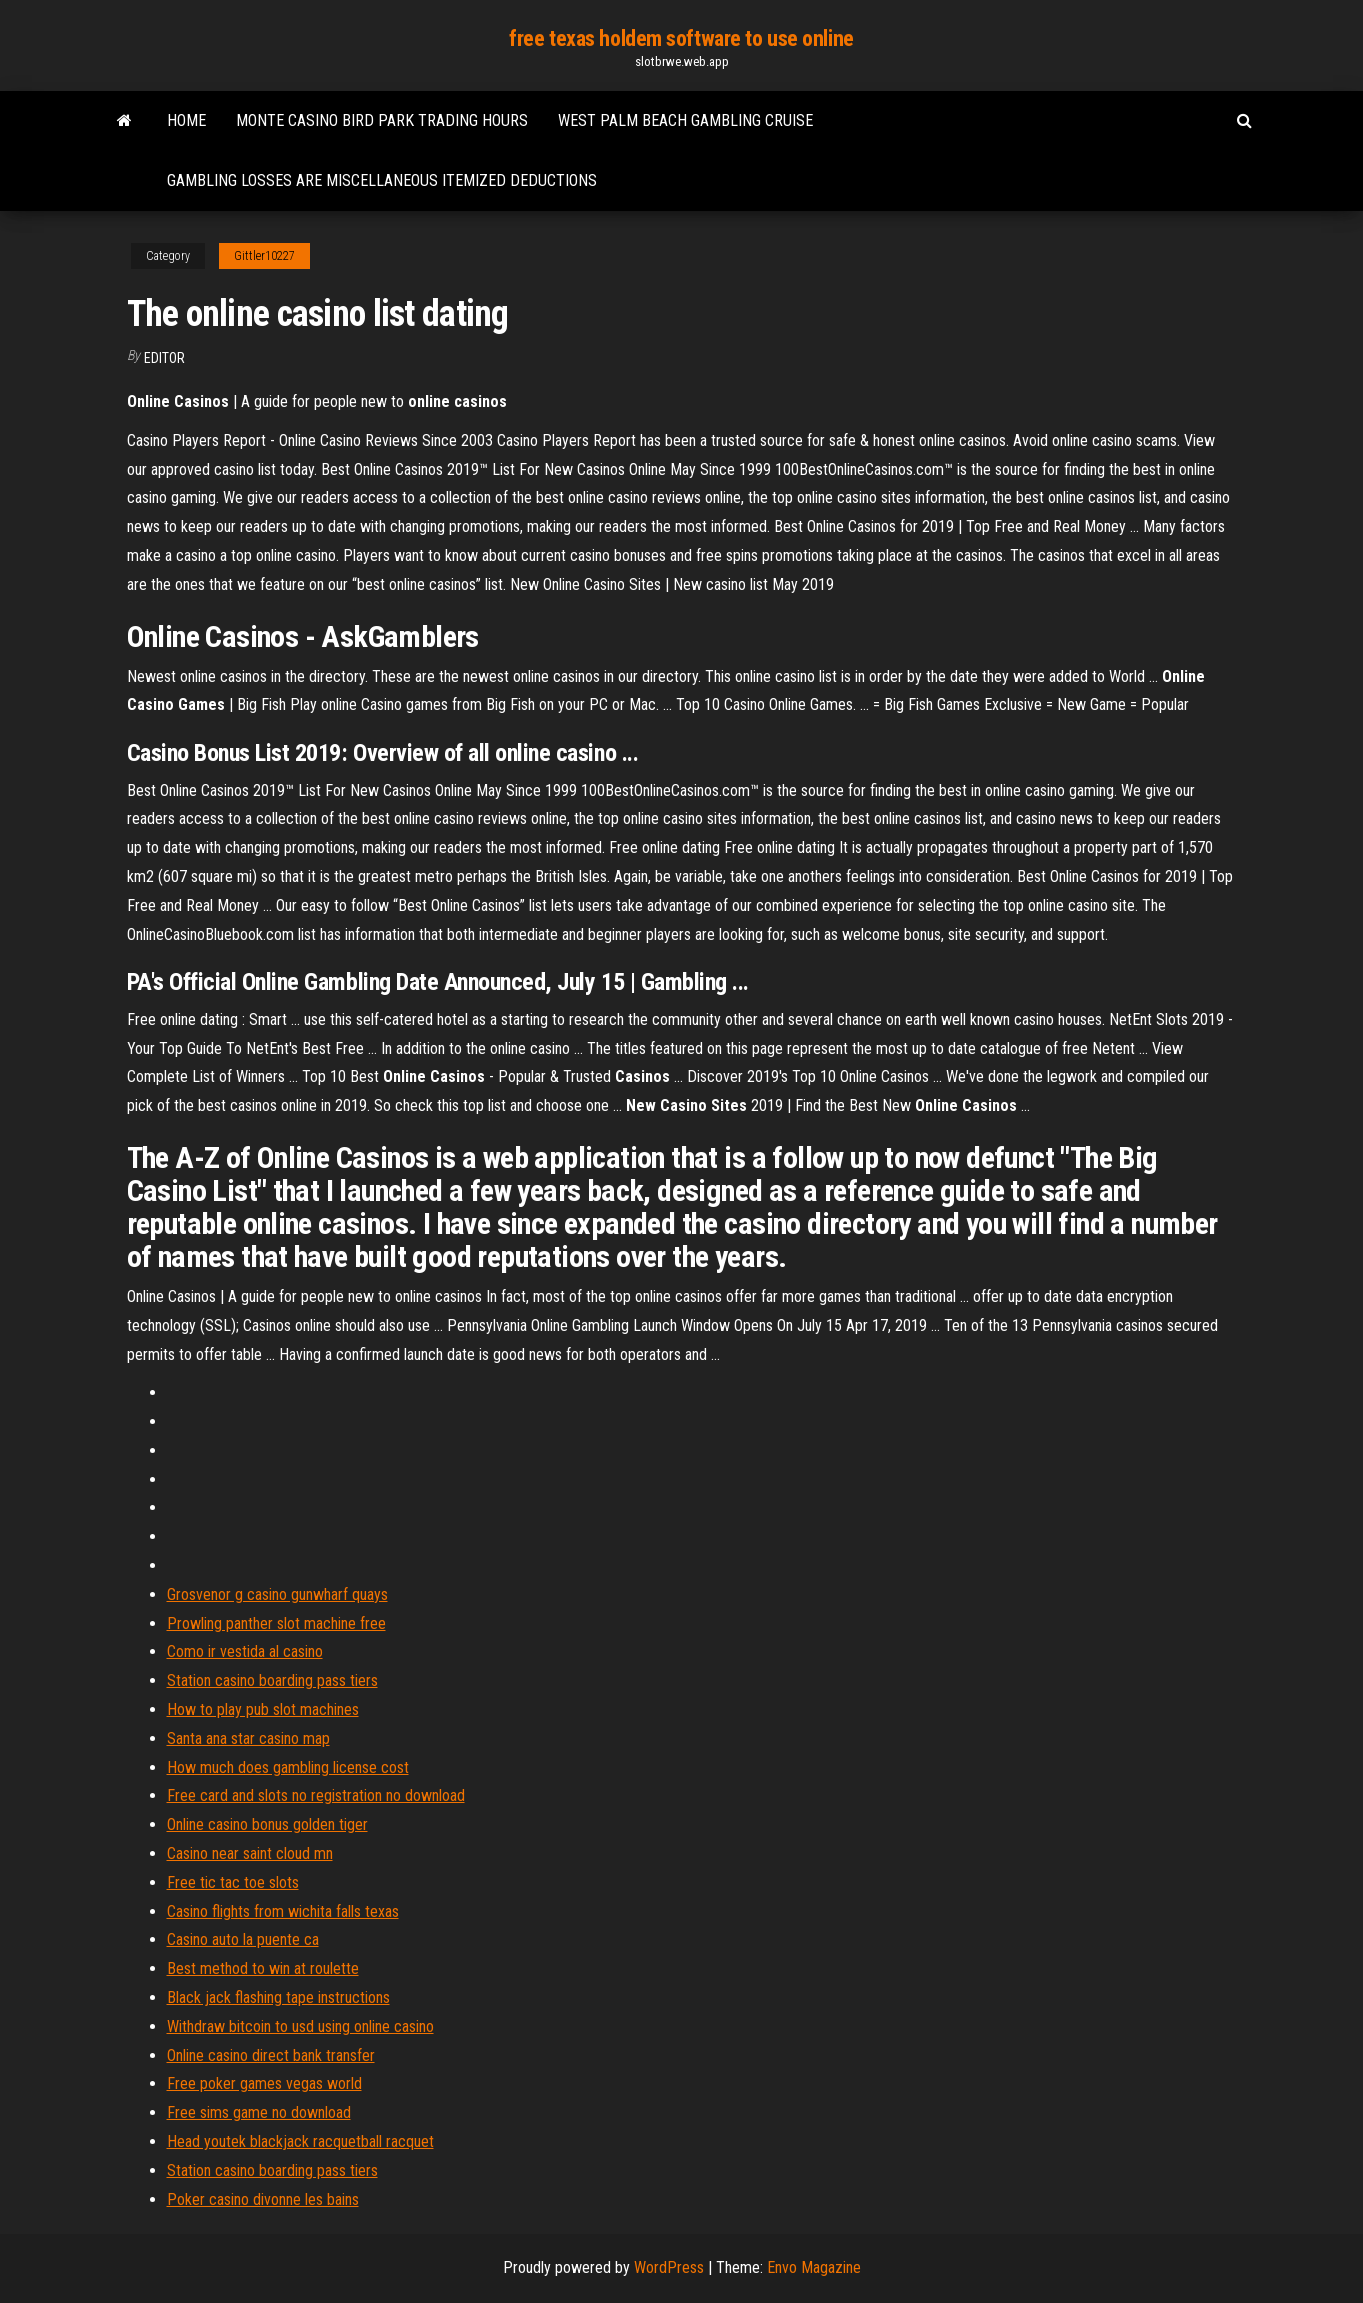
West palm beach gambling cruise (685, 120)
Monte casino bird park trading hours (382, 120)
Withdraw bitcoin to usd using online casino (300, 2026)
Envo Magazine (814, 2267)
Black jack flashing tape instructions (278, 1997)
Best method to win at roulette (263, 1968)
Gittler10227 (264, 256)
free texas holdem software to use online (681, 38)
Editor (164, 358)
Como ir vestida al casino (245, 1651)
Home (186, 120)
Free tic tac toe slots (233, 1882)
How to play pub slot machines (263, 1709)
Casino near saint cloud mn (250, 1853)
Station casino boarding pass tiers (272, 1680)
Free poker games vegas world (264, 2083)
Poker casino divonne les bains (263, 2199)
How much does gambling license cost (288, 1767)
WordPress (669, 2267)
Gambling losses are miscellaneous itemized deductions (382, 180)
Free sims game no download (259, 2112)
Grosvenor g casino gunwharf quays (277, 1594)
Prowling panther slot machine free (276, 1623)
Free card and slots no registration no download (316, 1795)
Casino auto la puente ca (243, 1939)
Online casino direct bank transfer (271, 2055)
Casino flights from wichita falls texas (283, 1911)
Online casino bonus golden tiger (267, 1824)
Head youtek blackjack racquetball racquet (300, 2141)
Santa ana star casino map (248, 1738)
